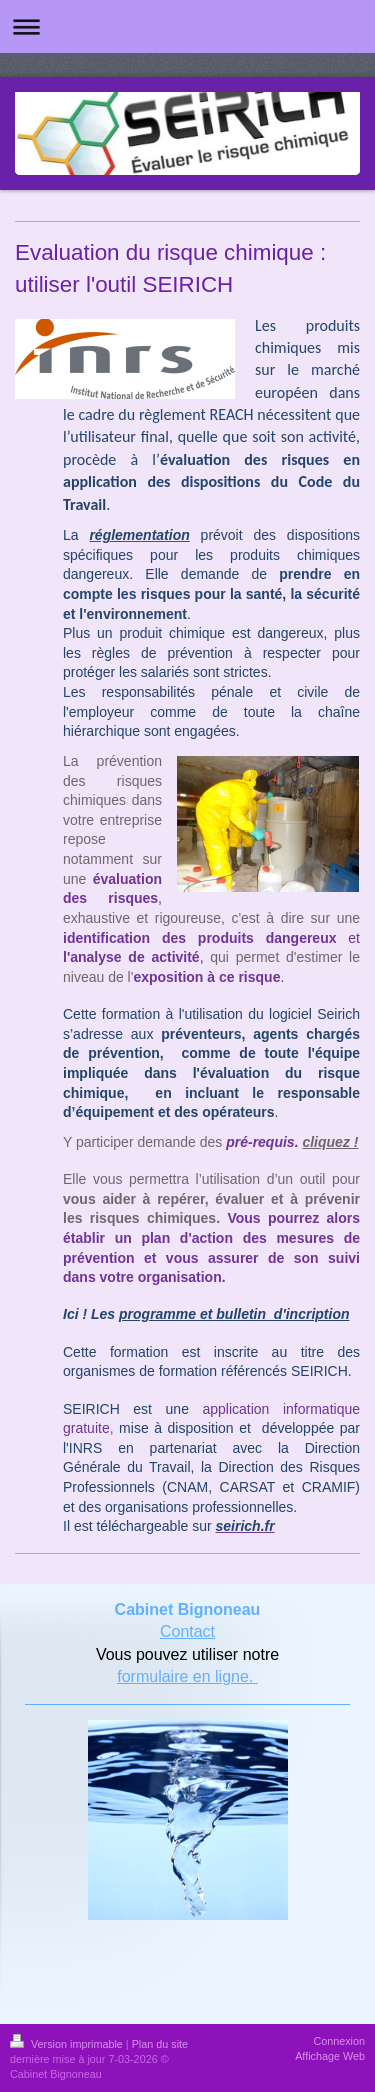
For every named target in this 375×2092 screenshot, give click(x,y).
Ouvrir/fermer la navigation (187, 26)
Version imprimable (68, 2044)
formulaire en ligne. (187, 1676)
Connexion (339, 2041)
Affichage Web (330, 2056)
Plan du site (160, 2044)
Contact (187, 1631)
